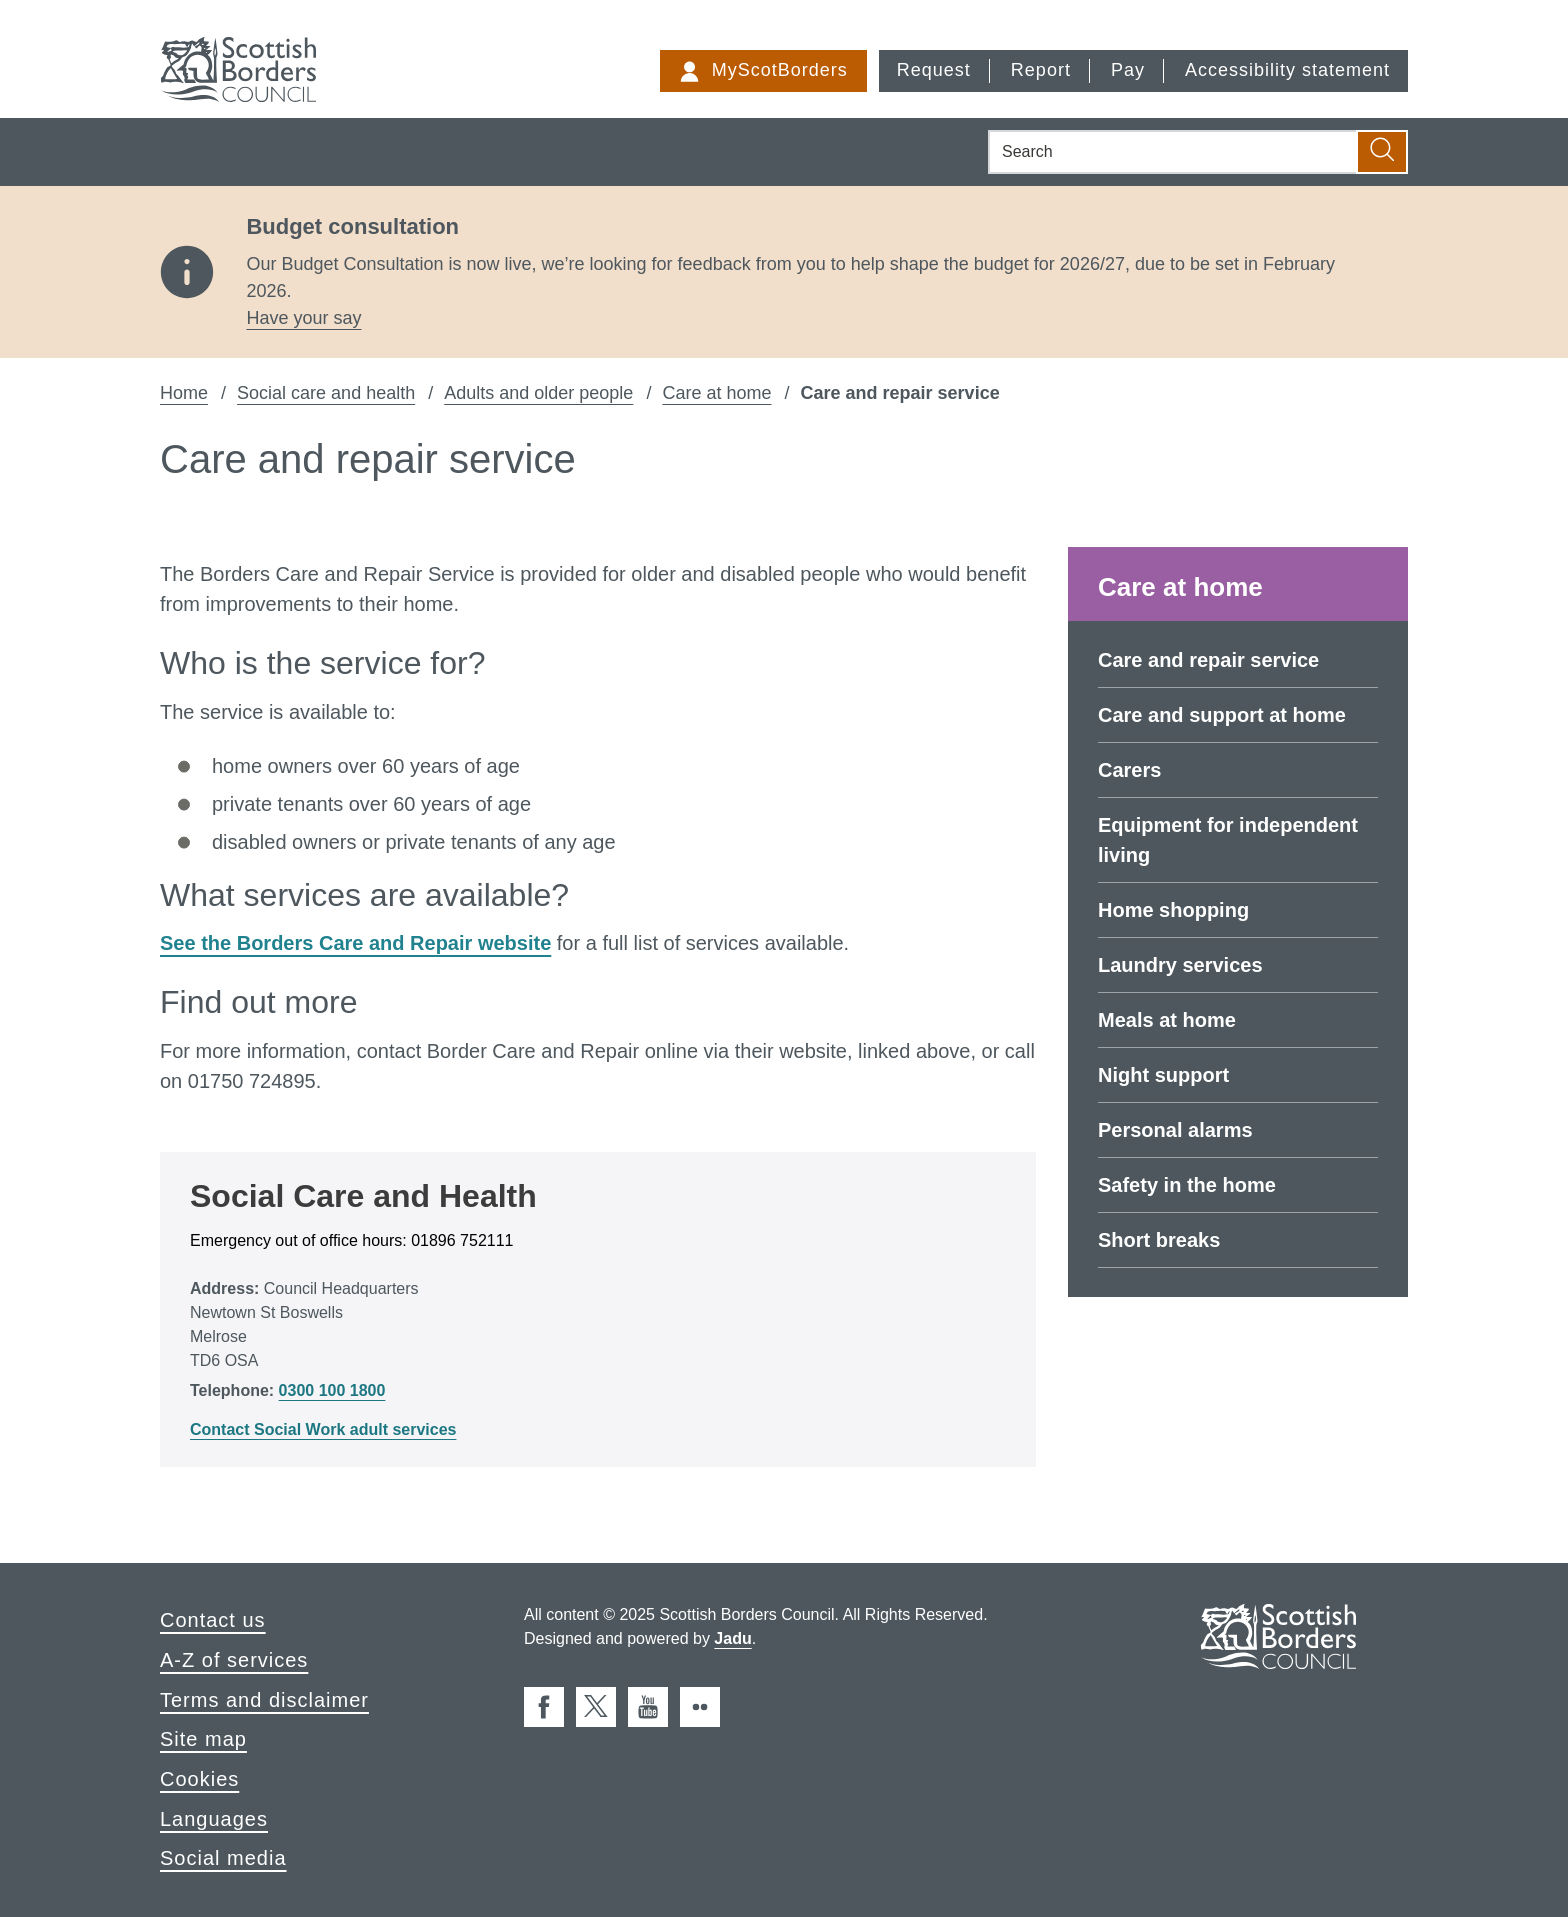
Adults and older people (538, 393)
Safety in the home (1187, 1185)
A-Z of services (234, 1660)
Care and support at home (1222, 715)
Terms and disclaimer (264, 1700)
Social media (223, 1858)
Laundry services (1180, 965)
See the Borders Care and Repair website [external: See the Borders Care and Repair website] (355, 943)
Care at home (716, 393)
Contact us (213, 1620)
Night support (1163, 1075)
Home (184, 393)
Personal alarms (1175, 1130)
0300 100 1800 (332, 1390)
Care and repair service (1208, 660)
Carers (1129, 770)
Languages (214, 1819)
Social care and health (326, 393)
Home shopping (1173, 910)
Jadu (732, 1638)
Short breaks (1159, 1240)
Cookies (199, 1779)
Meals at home (1167, 1020)
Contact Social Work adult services (323, 1429)
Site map (203, 1739)
